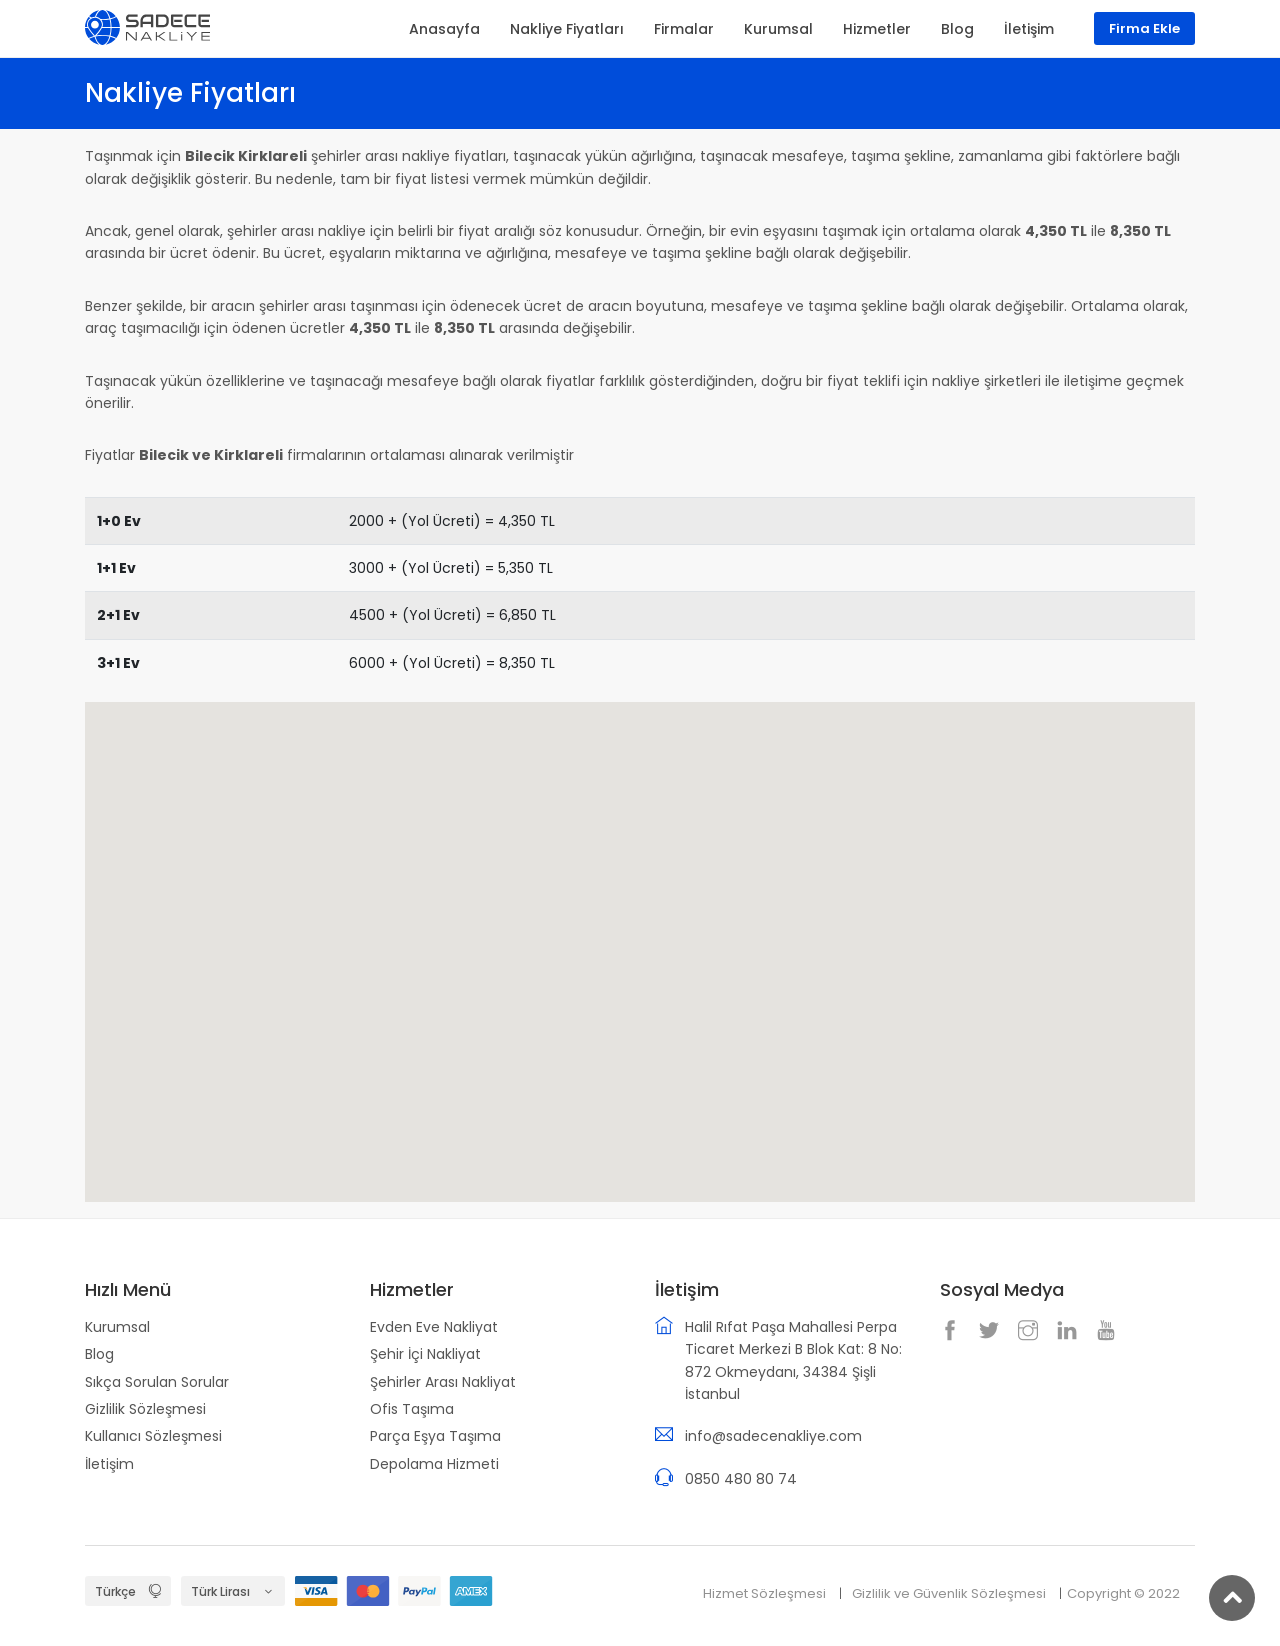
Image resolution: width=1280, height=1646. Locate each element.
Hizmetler (877, 29)
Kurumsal (117, 1327)
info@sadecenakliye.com (773, 1436)
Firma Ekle (1144, 28)
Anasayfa (444, 29)
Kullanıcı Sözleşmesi (153, 1436)
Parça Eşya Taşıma (435, 1436)
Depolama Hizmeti (434, 1464)
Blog (99, 1354)
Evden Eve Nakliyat (434, 1327)
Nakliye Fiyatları (567, 29)
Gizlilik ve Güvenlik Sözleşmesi (949, 1593)
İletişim (109, 1464)
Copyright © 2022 (1123, 1593)
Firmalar (684, 29)
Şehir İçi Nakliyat (425, 1354)
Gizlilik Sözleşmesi (145, 1409)
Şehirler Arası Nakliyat (443, 1382)
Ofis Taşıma (412, 1409)
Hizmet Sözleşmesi (764, 1593)
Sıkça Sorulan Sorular (157, 1382)
